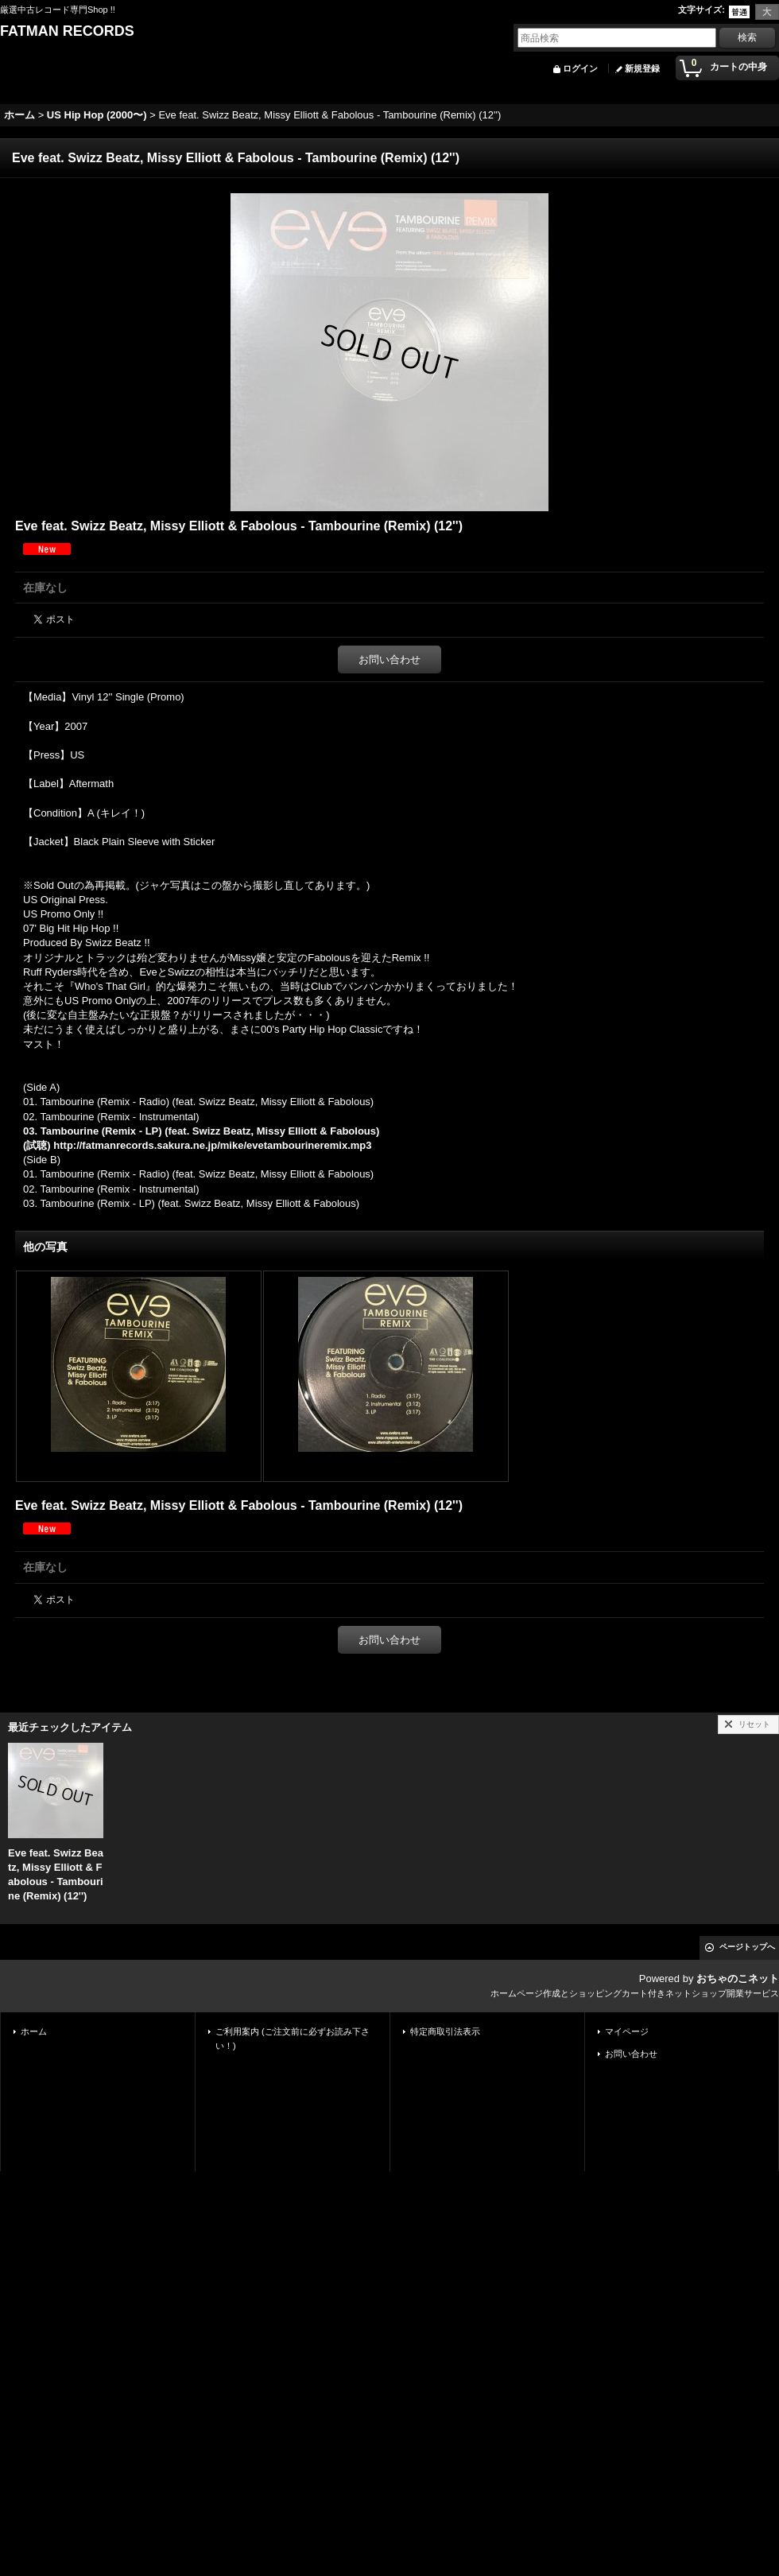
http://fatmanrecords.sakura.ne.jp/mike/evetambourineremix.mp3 (212, 1145)
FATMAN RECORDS (67, 31)
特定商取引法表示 (445, 2031)
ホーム (34, 2031)
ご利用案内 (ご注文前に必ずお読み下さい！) (292, 2038)
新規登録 (642, 68)
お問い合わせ (389, 659)
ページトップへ (747, 1946)
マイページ (627, 2031)
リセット (754, 1724)
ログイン (580, 68)
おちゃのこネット (737, 1978)
